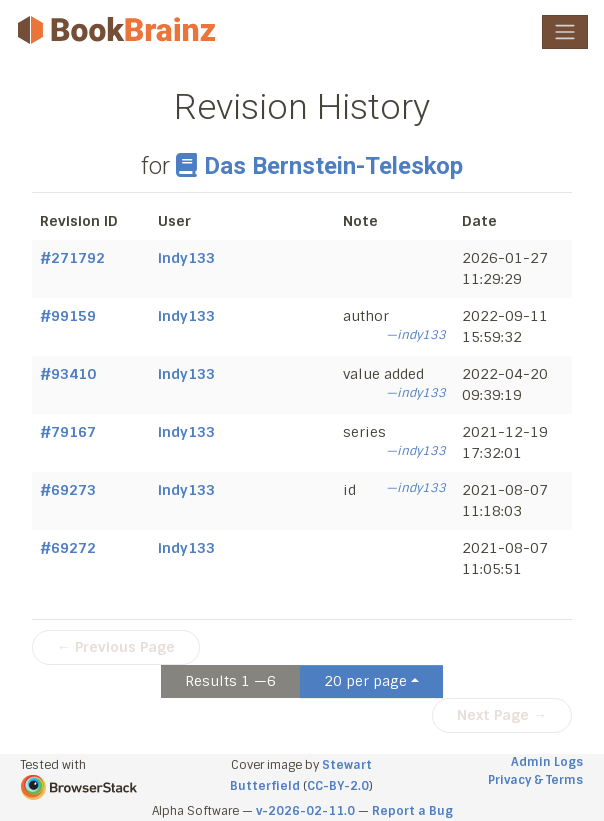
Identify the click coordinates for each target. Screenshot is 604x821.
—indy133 (416, 335)
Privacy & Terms (535, 780)
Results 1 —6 (230, 681)
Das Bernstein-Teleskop (319, 166)
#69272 (68, 548)
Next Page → (502, 715)
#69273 (68, 490)
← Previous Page (116, 647)
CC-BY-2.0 (338, 786)
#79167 (68, 432)
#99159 (68, 316)
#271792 (72, 258)
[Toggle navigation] (565, 32)
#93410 (68, 374)
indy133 (186, 258)
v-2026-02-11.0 (305, 811)
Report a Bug (412, 811)
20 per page (365, 681)
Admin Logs (547, 762)
